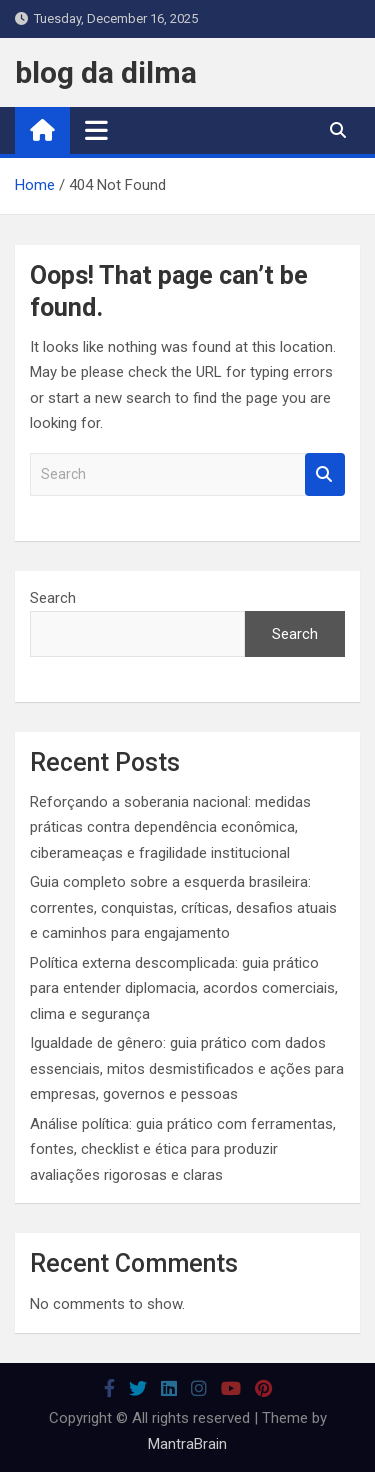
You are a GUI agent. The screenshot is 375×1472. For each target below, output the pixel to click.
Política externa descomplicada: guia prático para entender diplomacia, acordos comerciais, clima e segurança (184, 988)
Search (325, 474)
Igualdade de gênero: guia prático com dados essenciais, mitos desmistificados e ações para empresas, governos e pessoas (187, 1068)
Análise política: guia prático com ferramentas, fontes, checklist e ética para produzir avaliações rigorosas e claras (183, 1149)
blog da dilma (106, 72)
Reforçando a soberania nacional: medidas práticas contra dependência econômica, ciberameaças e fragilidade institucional (170, 827)
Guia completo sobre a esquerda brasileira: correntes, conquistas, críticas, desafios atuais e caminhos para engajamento (183, 907)
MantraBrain (187, 1444)
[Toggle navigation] (96, 130)
